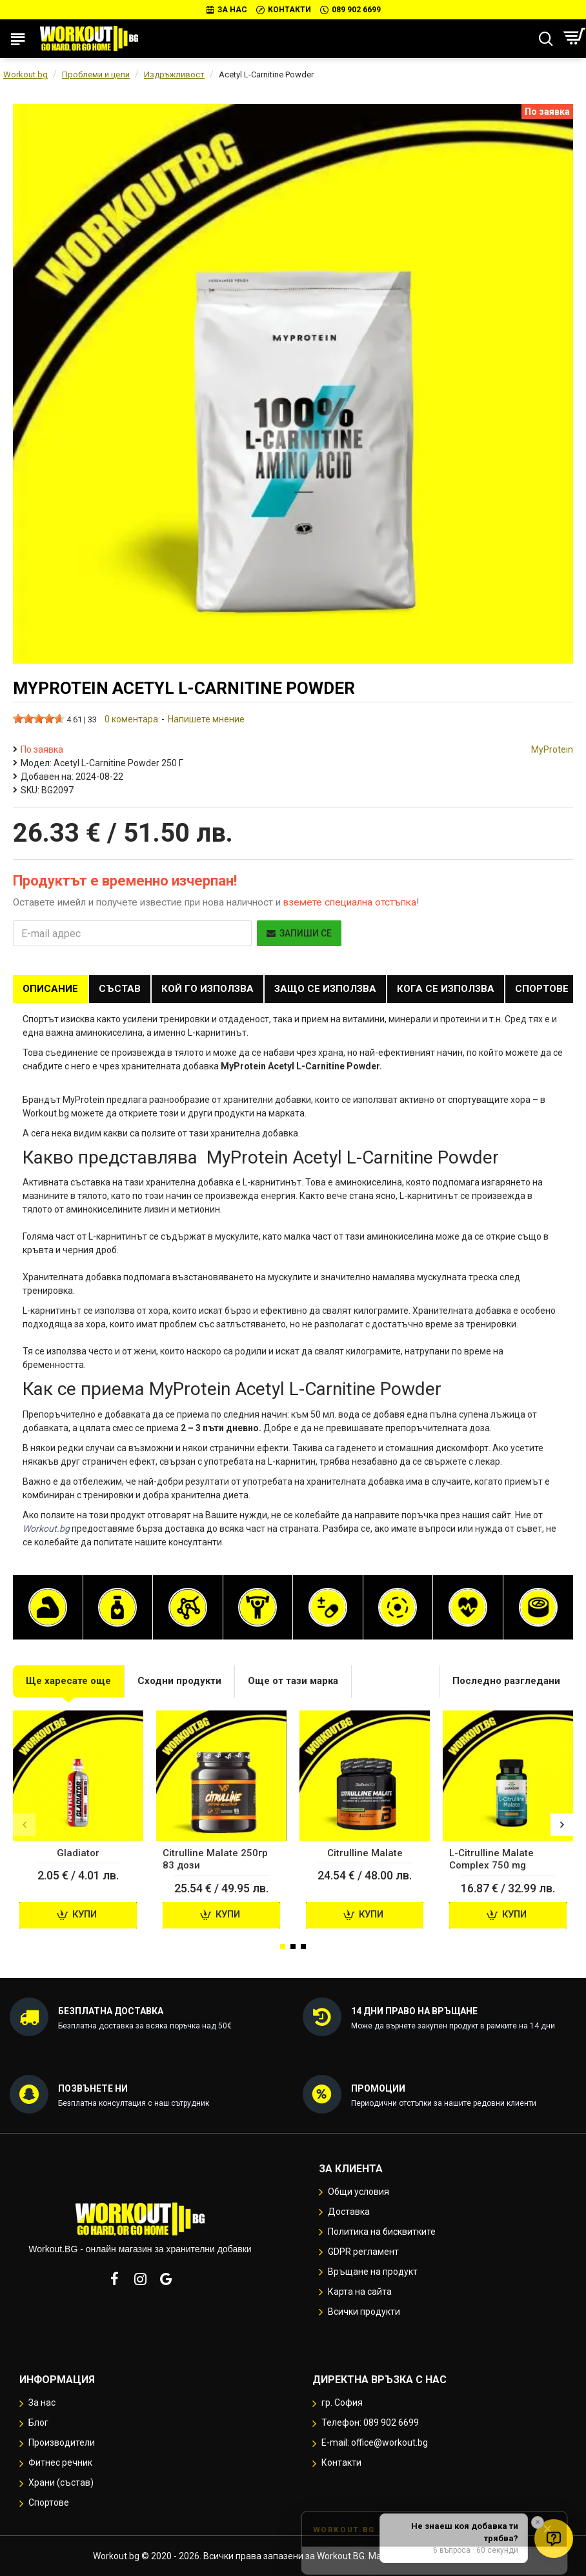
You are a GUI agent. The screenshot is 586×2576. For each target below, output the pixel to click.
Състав (120, 989)
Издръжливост (174, 74)
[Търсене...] (545, 38)
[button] (24, 1825)
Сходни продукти (179, 1681)
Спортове (542, 989)
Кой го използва (207, 989)
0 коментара (131, 719)
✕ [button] (537, 2522)
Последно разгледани (506, 1681)
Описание (50, 989)
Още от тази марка (293, 1681)
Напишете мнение (206, 719)
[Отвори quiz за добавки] (553, 2538)
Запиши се (299, 933)
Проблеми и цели (96, 74)
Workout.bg (25, 74)
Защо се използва (325, 989)
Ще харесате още (68, 1681)
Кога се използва (445, 989)
